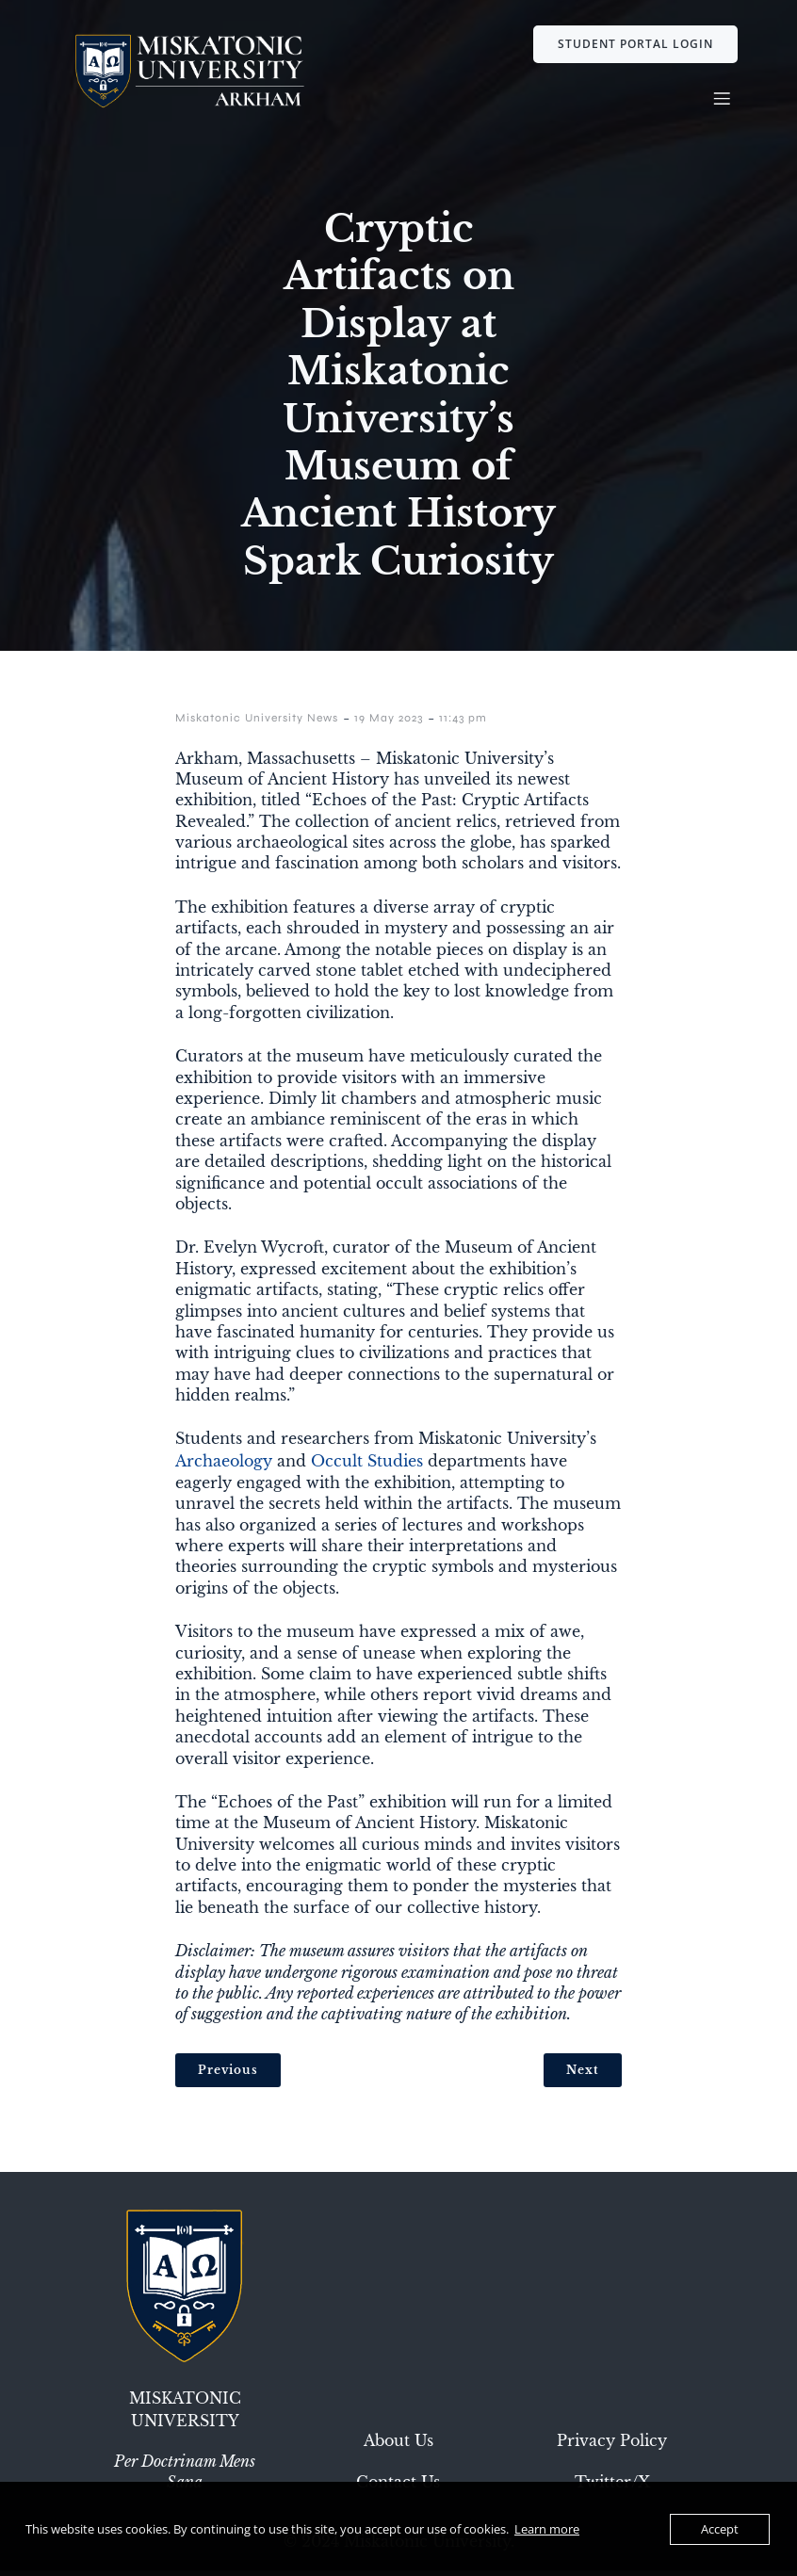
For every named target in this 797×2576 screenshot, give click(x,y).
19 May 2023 (388, 723)
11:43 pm (463, 723)
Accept (720, 2528)
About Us (398, 2446)
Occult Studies (367, 1466)
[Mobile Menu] (722, 101)
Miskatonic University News (256, 723)
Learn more (546, 2528)
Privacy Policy (612, 2446)
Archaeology (223, 1466)
